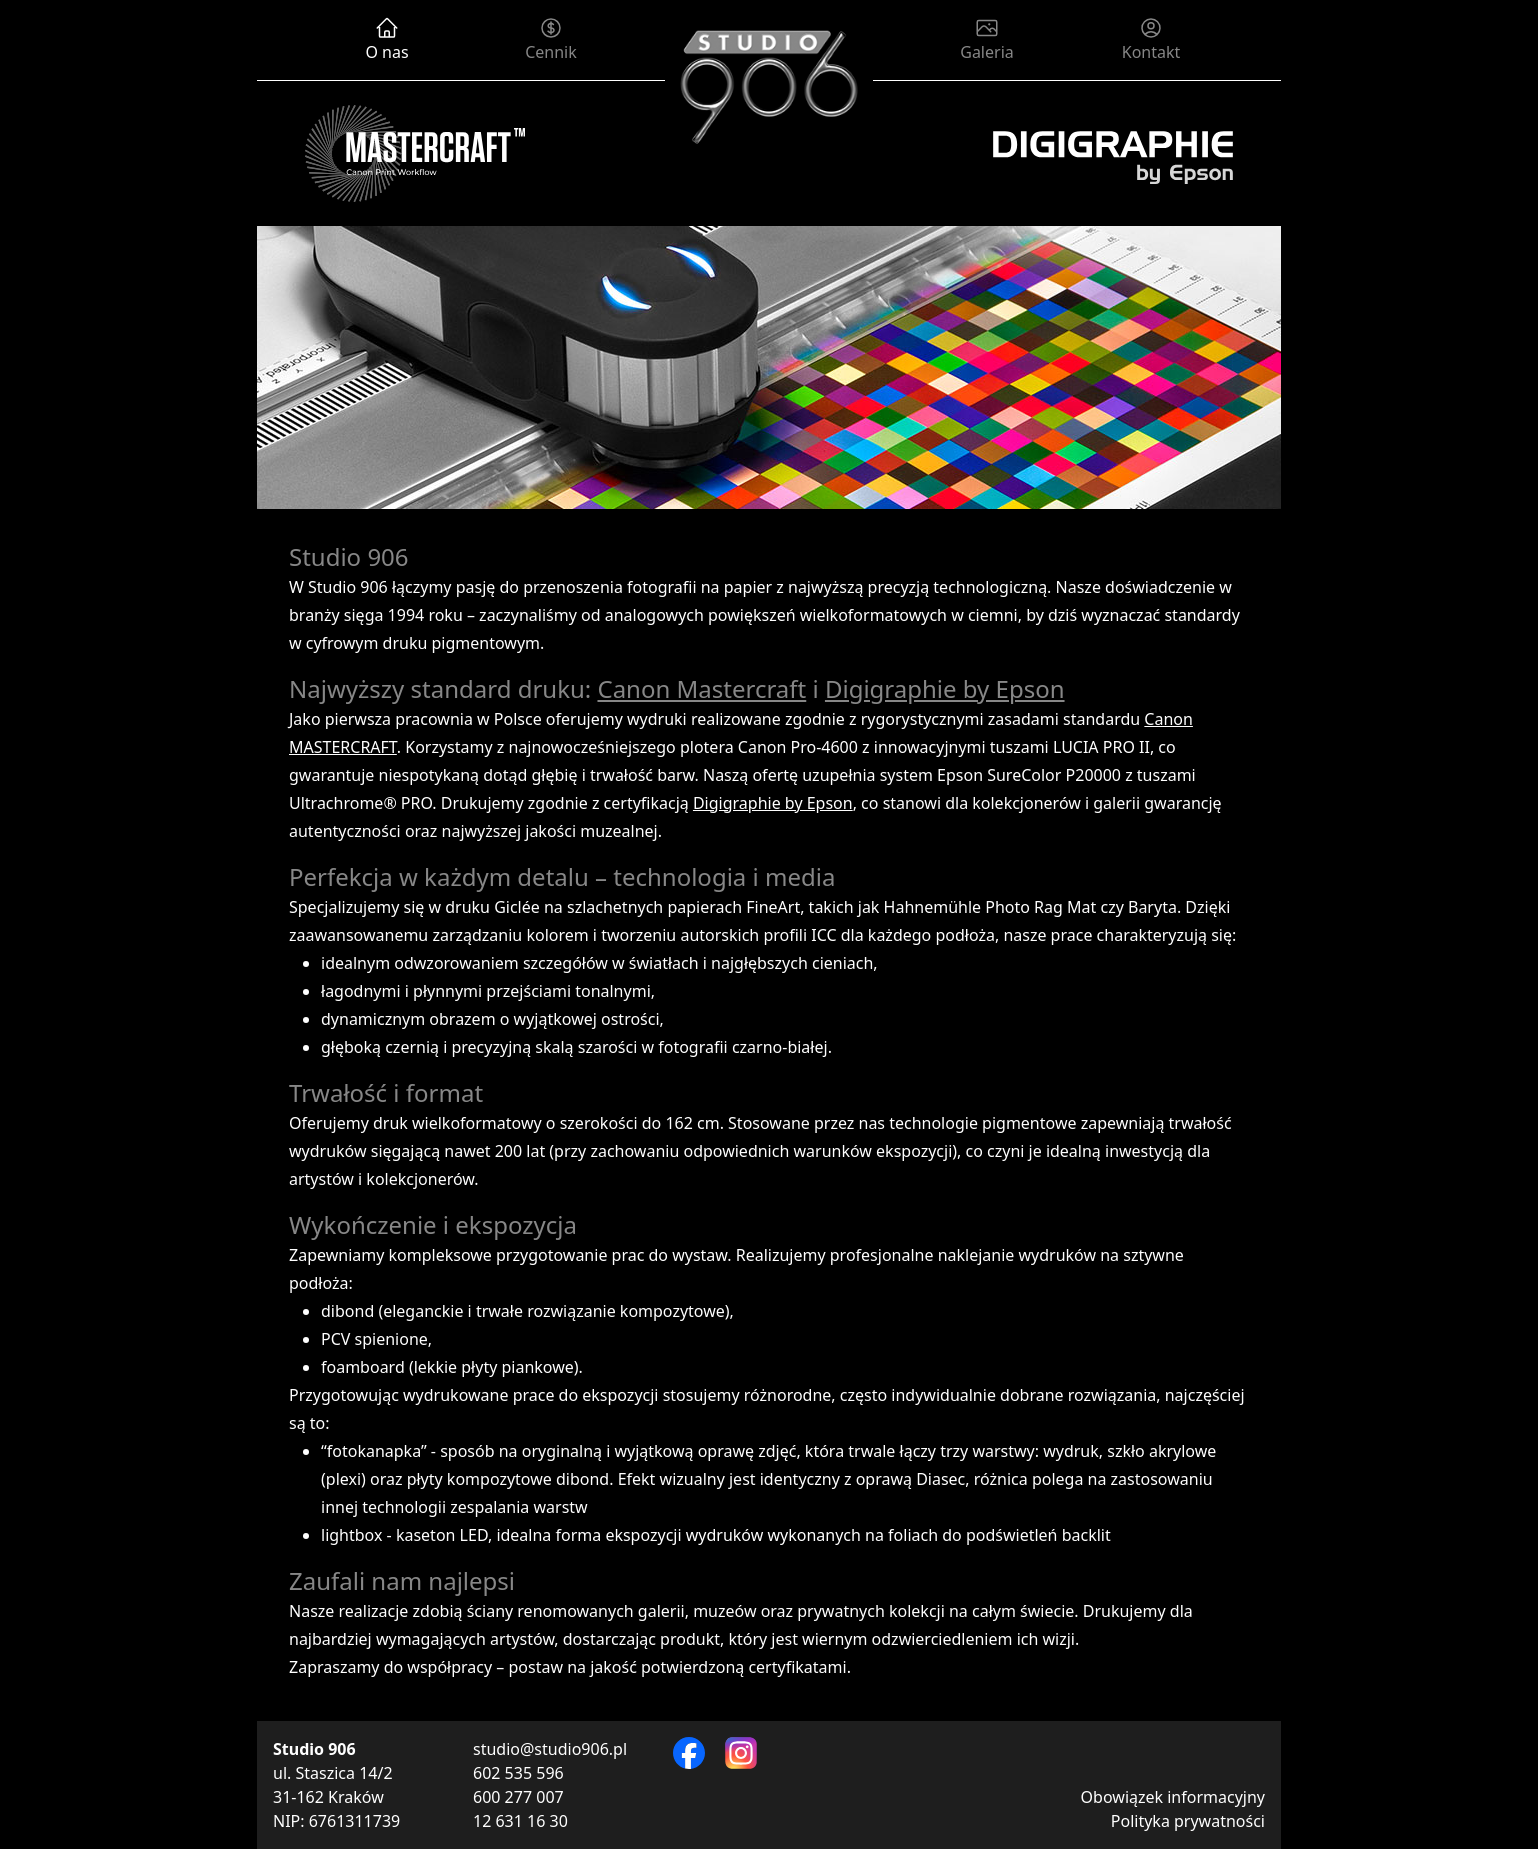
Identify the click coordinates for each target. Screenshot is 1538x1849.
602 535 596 (518, 1773)
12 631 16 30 (520, 1821)
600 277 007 (518, 1797)
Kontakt (1151, 39)
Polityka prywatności (1188, 1821)
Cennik (551, 39)
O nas (386, 39)
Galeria (987, 39)
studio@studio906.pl (550, 1749)
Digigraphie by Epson (945, 688)
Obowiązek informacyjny (1173, 1797)
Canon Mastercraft (701, 688)
